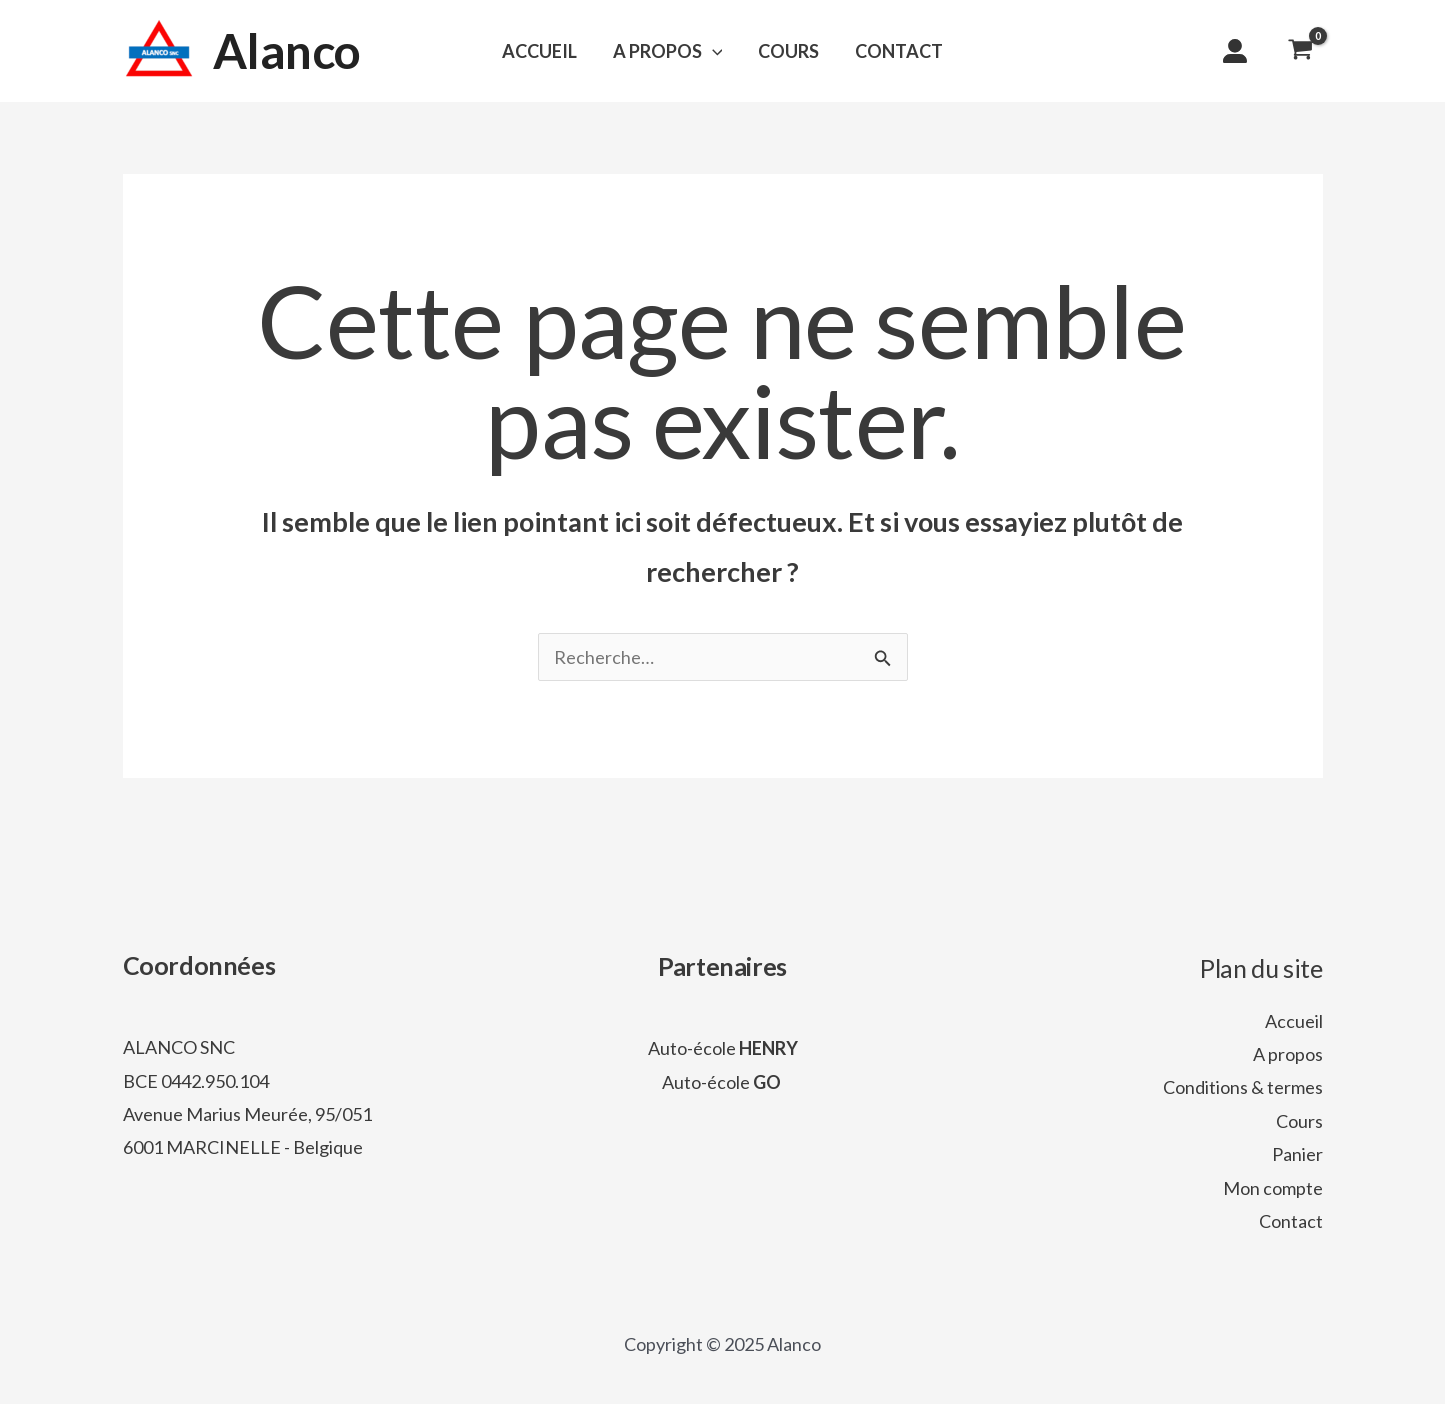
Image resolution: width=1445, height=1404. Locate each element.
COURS (788, 51)
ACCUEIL (539, 51)
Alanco (287, 50)
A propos (1288, 1054)
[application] (712, 51)
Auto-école (723, 1048)
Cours (1299, 1121)
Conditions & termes (1243, 1087)
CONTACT (899, 51)
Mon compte (1273, 1188)
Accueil (1294, 1021)
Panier (1297, 1154)
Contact (1291, 1221)
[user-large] (1235, 51)
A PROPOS (668, 51)
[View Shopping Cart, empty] (1300, 51)
